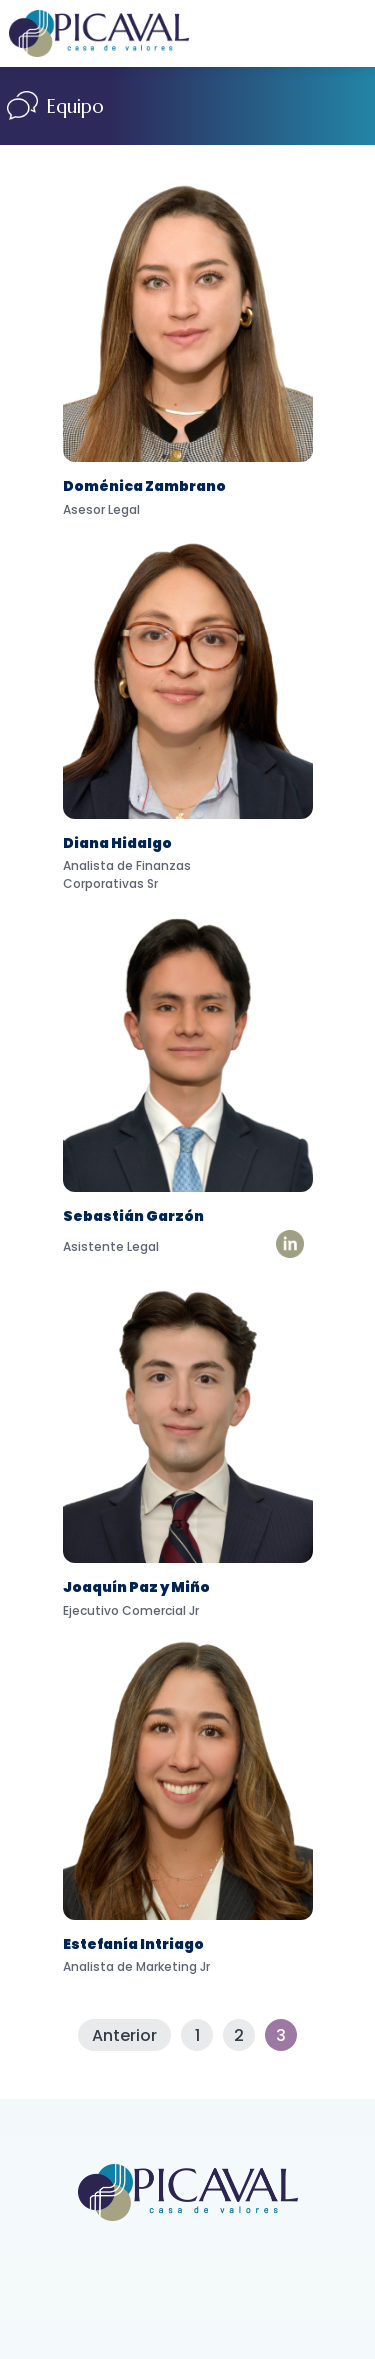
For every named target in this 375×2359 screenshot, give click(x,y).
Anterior (124, 2035)
